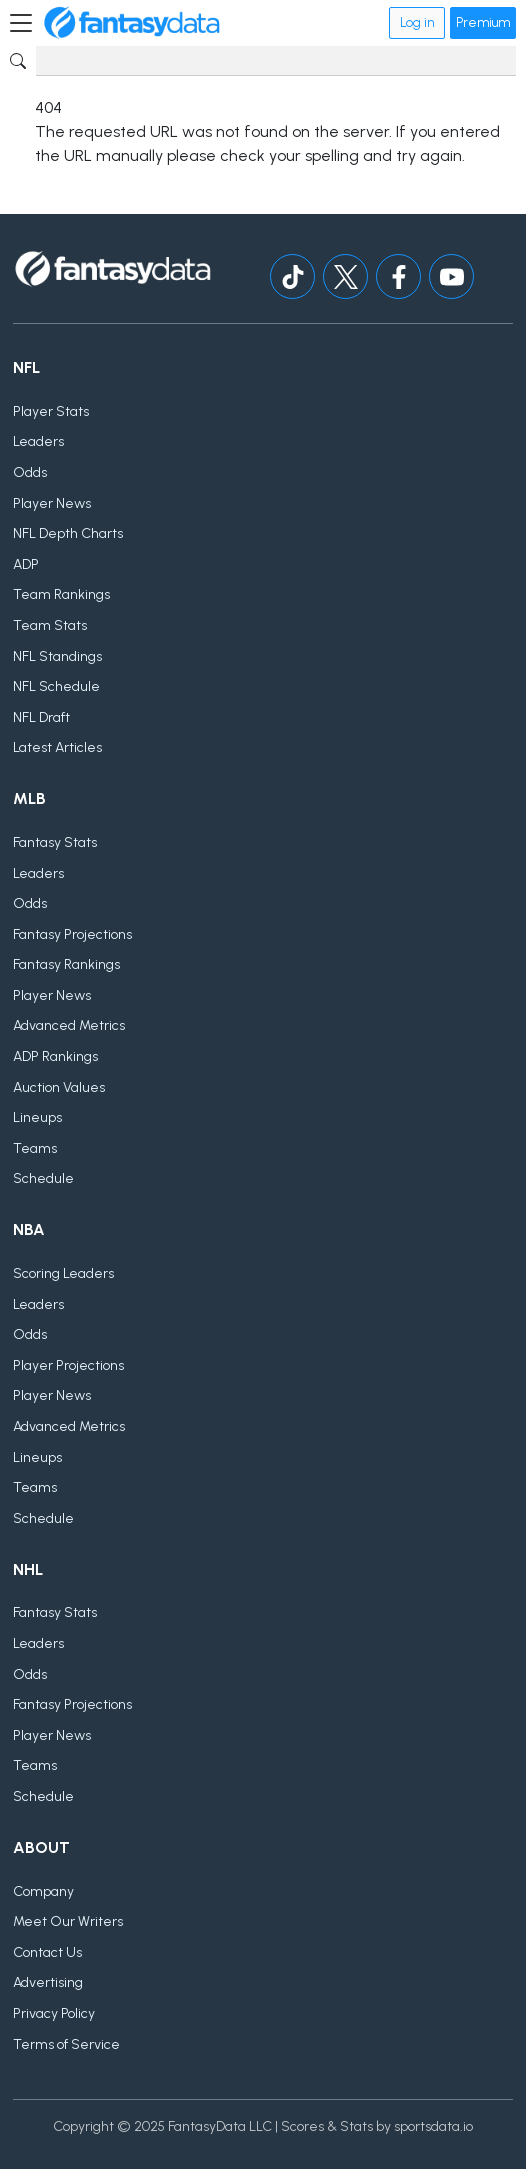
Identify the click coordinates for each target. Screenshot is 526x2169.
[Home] (132, 23)
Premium (483, 22)
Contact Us (47, 1952)
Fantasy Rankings (66, 964)
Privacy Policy (54, 2013)
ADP (26, 564)
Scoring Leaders (63, 1273)
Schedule (43, 1178)
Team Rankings (61, 594)
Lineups (37, 1117)
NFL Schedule (56, 686)
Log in (417, 22)
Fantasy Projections (72, 934)
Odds (30, 472)
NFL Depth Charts (68, 533)
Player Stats (51, 411)
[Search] (276, 61)
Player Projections (68, 1365)
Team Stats (50, 625)
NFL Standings (57, 656)
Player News (52, 503)
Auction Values (59, 1087)
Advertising (48, 1982)
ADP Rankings (55, 1056)
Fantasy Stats (55, 842)
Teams (35, 1148)
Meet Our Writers (68, 1921)
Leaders (38, 441)
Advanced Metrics (69, 1025)
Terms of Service (66, 2044)
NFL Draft (41, 717)
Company (43, 1891)
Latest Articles (57, 747)
